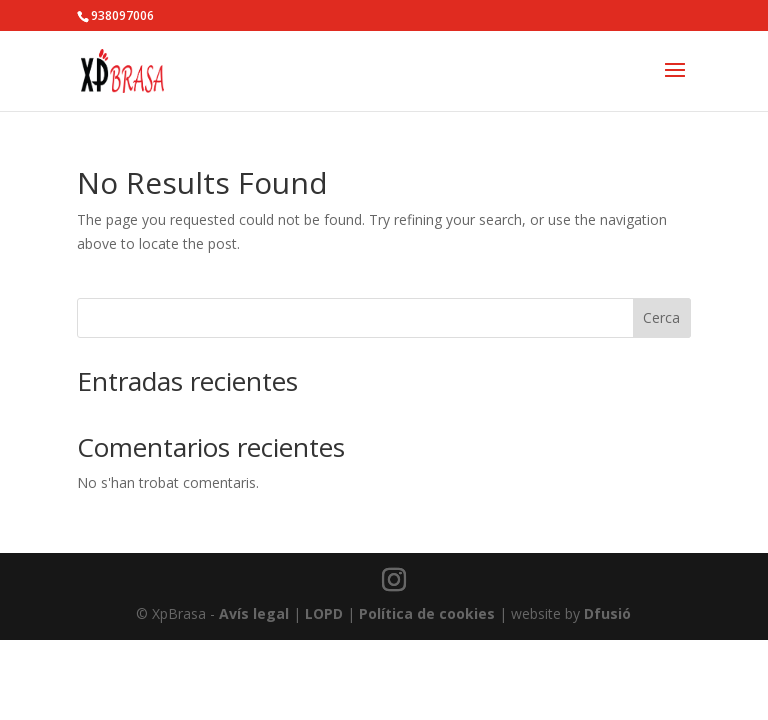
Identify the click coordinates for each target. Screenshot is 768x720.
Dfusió (607, 613)
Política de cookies (427, 613)
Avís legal (254, 613)
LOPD (324, 613)
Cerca (661, 317)
